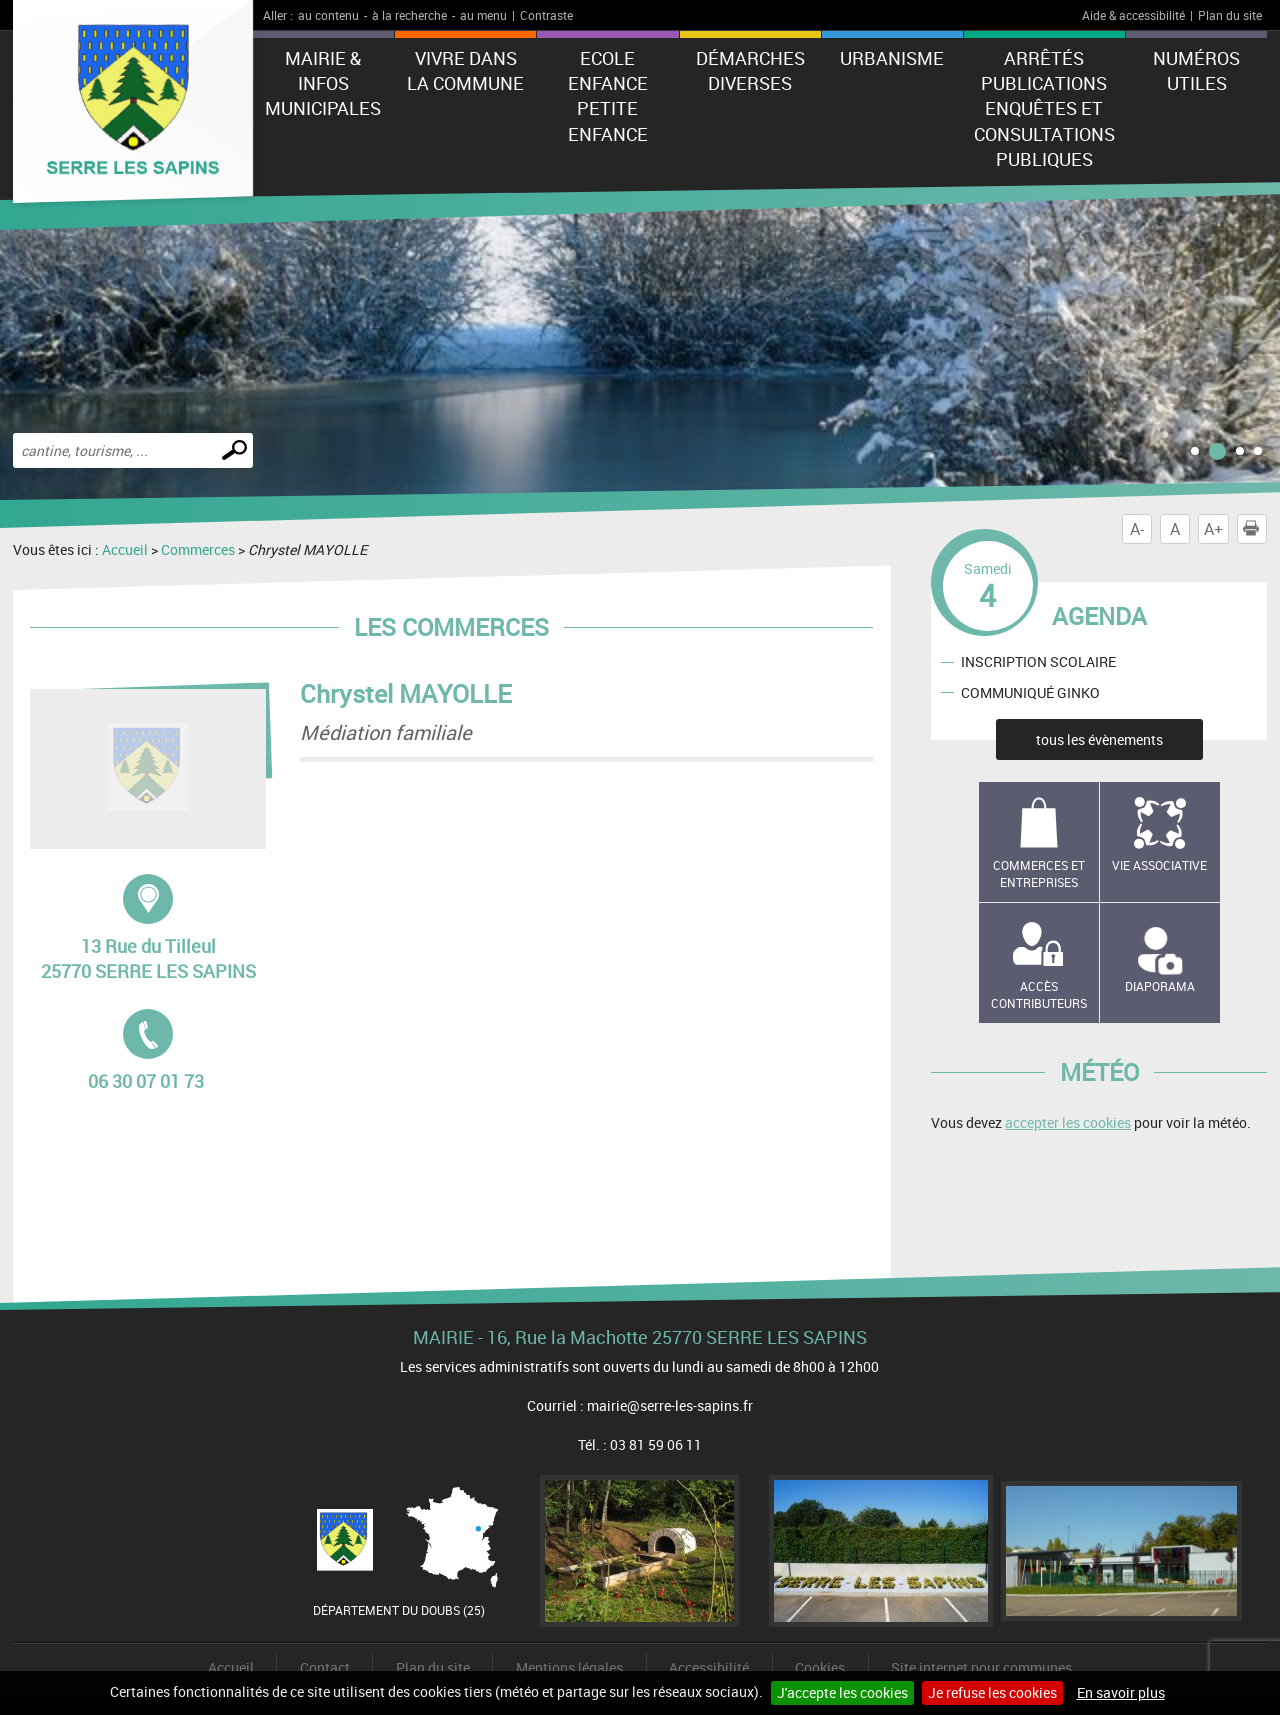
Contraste (546, 15)
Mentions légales (569, 1667)
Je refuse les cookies (992, 1692)
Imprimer (1255, 529)
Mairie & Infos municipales (323, 83)
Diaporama (1160, 986)
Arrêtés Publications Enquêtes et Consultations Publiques (1044, 108)
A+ (1213, 529)
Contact (325, 1667)
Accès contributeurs (1039, 994)
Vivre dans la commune (465, 70)
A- (1137, 529)
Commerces (198, 549)
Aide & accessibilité (1133, 15)
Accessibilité (709, 1667)
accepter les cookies (1068, 1122)
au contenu (328, 15)
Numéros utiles (1196, 70)
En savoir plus (1121, 1692)
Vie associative (1159, 865)
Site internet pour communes (981, 1667)
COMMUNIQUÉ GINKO (1030, 692)
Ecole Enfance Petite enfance (608, 96)
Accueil (125, 549)
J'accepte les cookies (842, 1692)
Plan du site (1230, 15)
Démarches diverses (750, 70)
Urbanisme (892, 58)
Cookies (820, 1667)
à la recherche (409, 15)
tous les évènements (1099, 739)
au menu (483, 15)
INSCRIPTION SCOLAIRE (1038, 661)
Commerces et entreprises (1039, 873)
